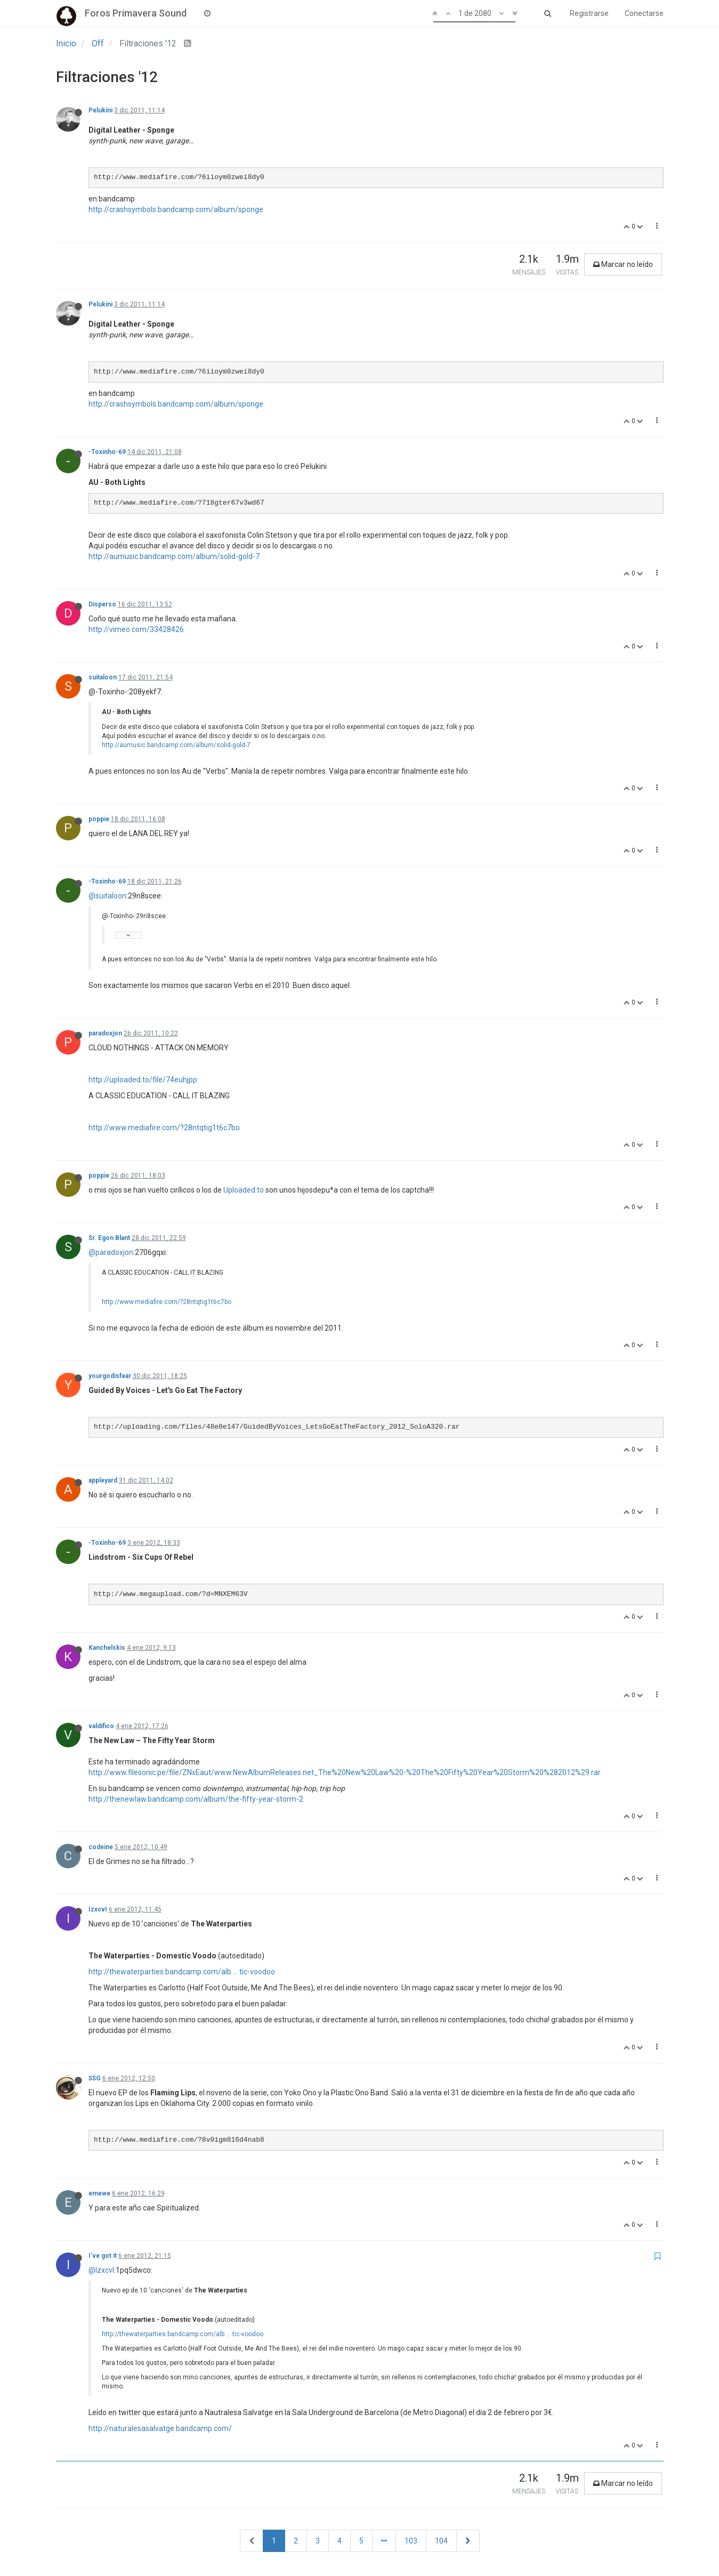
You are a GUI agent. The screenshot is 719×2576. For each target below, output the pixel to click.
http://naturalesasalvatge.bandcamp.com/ (160, 2428)
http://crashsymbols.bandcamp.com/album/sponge (175, 209)
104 (441, 2541)
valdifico (101, 1726)
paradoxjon (105, 1033)
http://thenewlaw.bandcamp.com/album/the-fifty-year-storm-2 (195, 1799)
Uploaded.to (243, 1190)
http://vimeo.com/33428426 (136, 629)
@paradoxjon (110, 1252)
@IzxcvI (101, 2270)
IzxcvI (97, 1909)
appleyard (102, 1480)
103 (411, 2541)
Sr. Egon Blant (109, 1238)
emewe (99, 2193)
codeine (100, 1847)
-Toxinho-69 (107, 452)
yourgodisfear (109, 1376)
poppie (98, 819)
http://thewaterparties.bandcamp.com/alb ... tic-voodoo (181, 1971)
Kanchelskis (106, 1647)
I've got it (102, 2255)
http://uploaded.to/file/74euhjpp (142, 1079)
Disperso (102, 604)
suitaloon (102, 677)
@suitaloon (107, 896)
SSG (94, 2078)
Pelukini (100, 110)
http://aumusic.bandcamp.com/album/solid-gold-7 (174, 556)
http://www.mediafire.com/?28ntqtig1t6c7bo (164, 1127)
